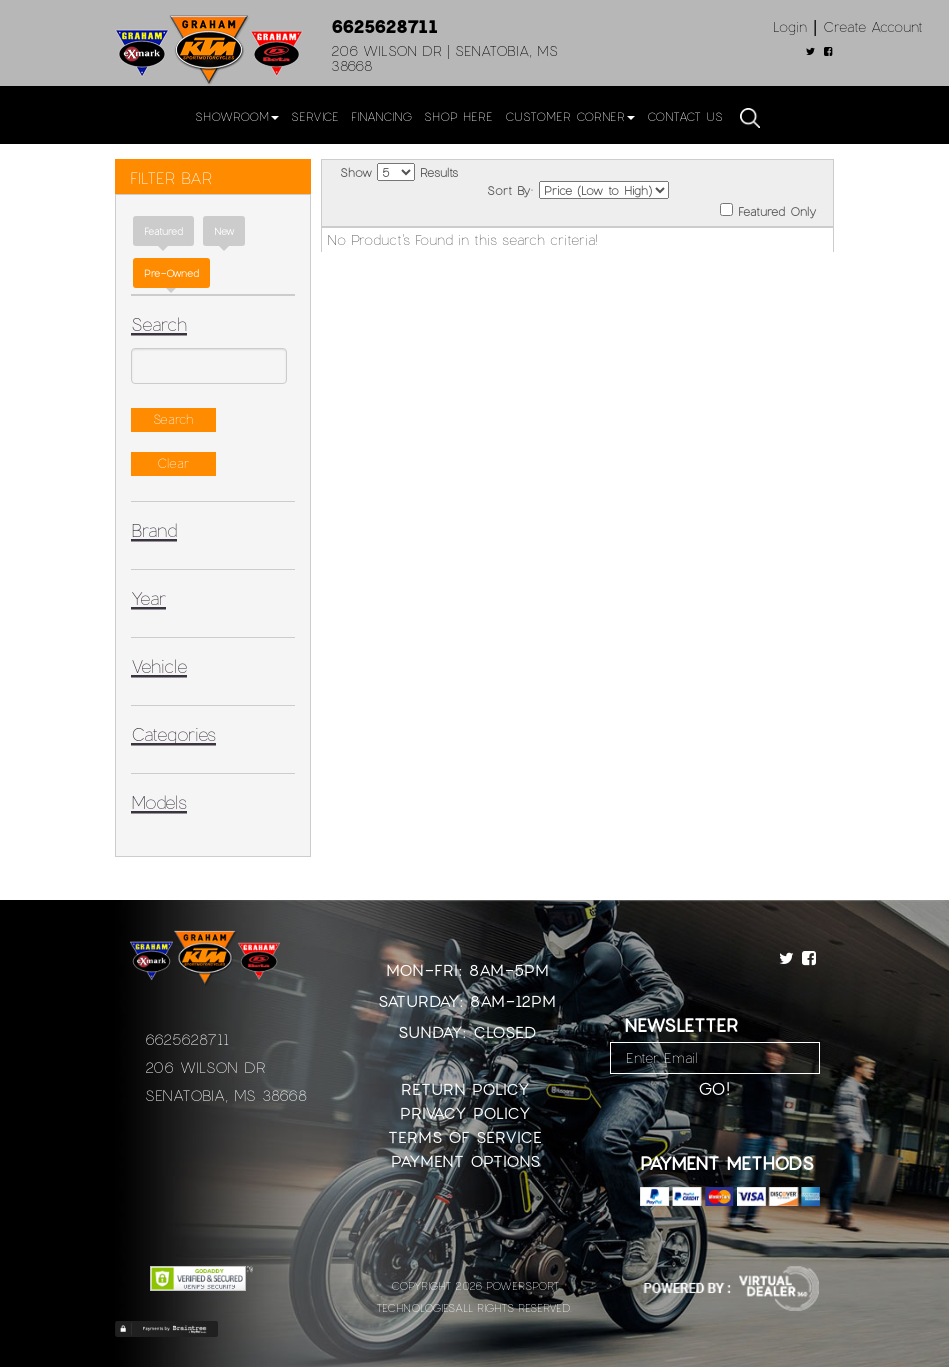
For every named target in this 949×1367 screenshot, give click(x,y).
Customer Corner (570, 116)
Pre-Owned (171, 273)
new (224, 231)
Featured (163, 231)
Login (790, 26)
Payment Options (465, 1160)
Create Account (873, 26)
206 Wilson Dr (205, 1067)
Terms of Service (465, 1136)
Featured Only (768, 210)
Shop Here (458, 116)
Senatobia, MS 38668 (226, 1095)
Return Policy (465, 1088)
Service (315, 116)
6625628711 (384, 26)
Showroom (237, 116)
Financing (381, 116)
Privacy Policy (465, 1112)
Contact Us (685, 116)
